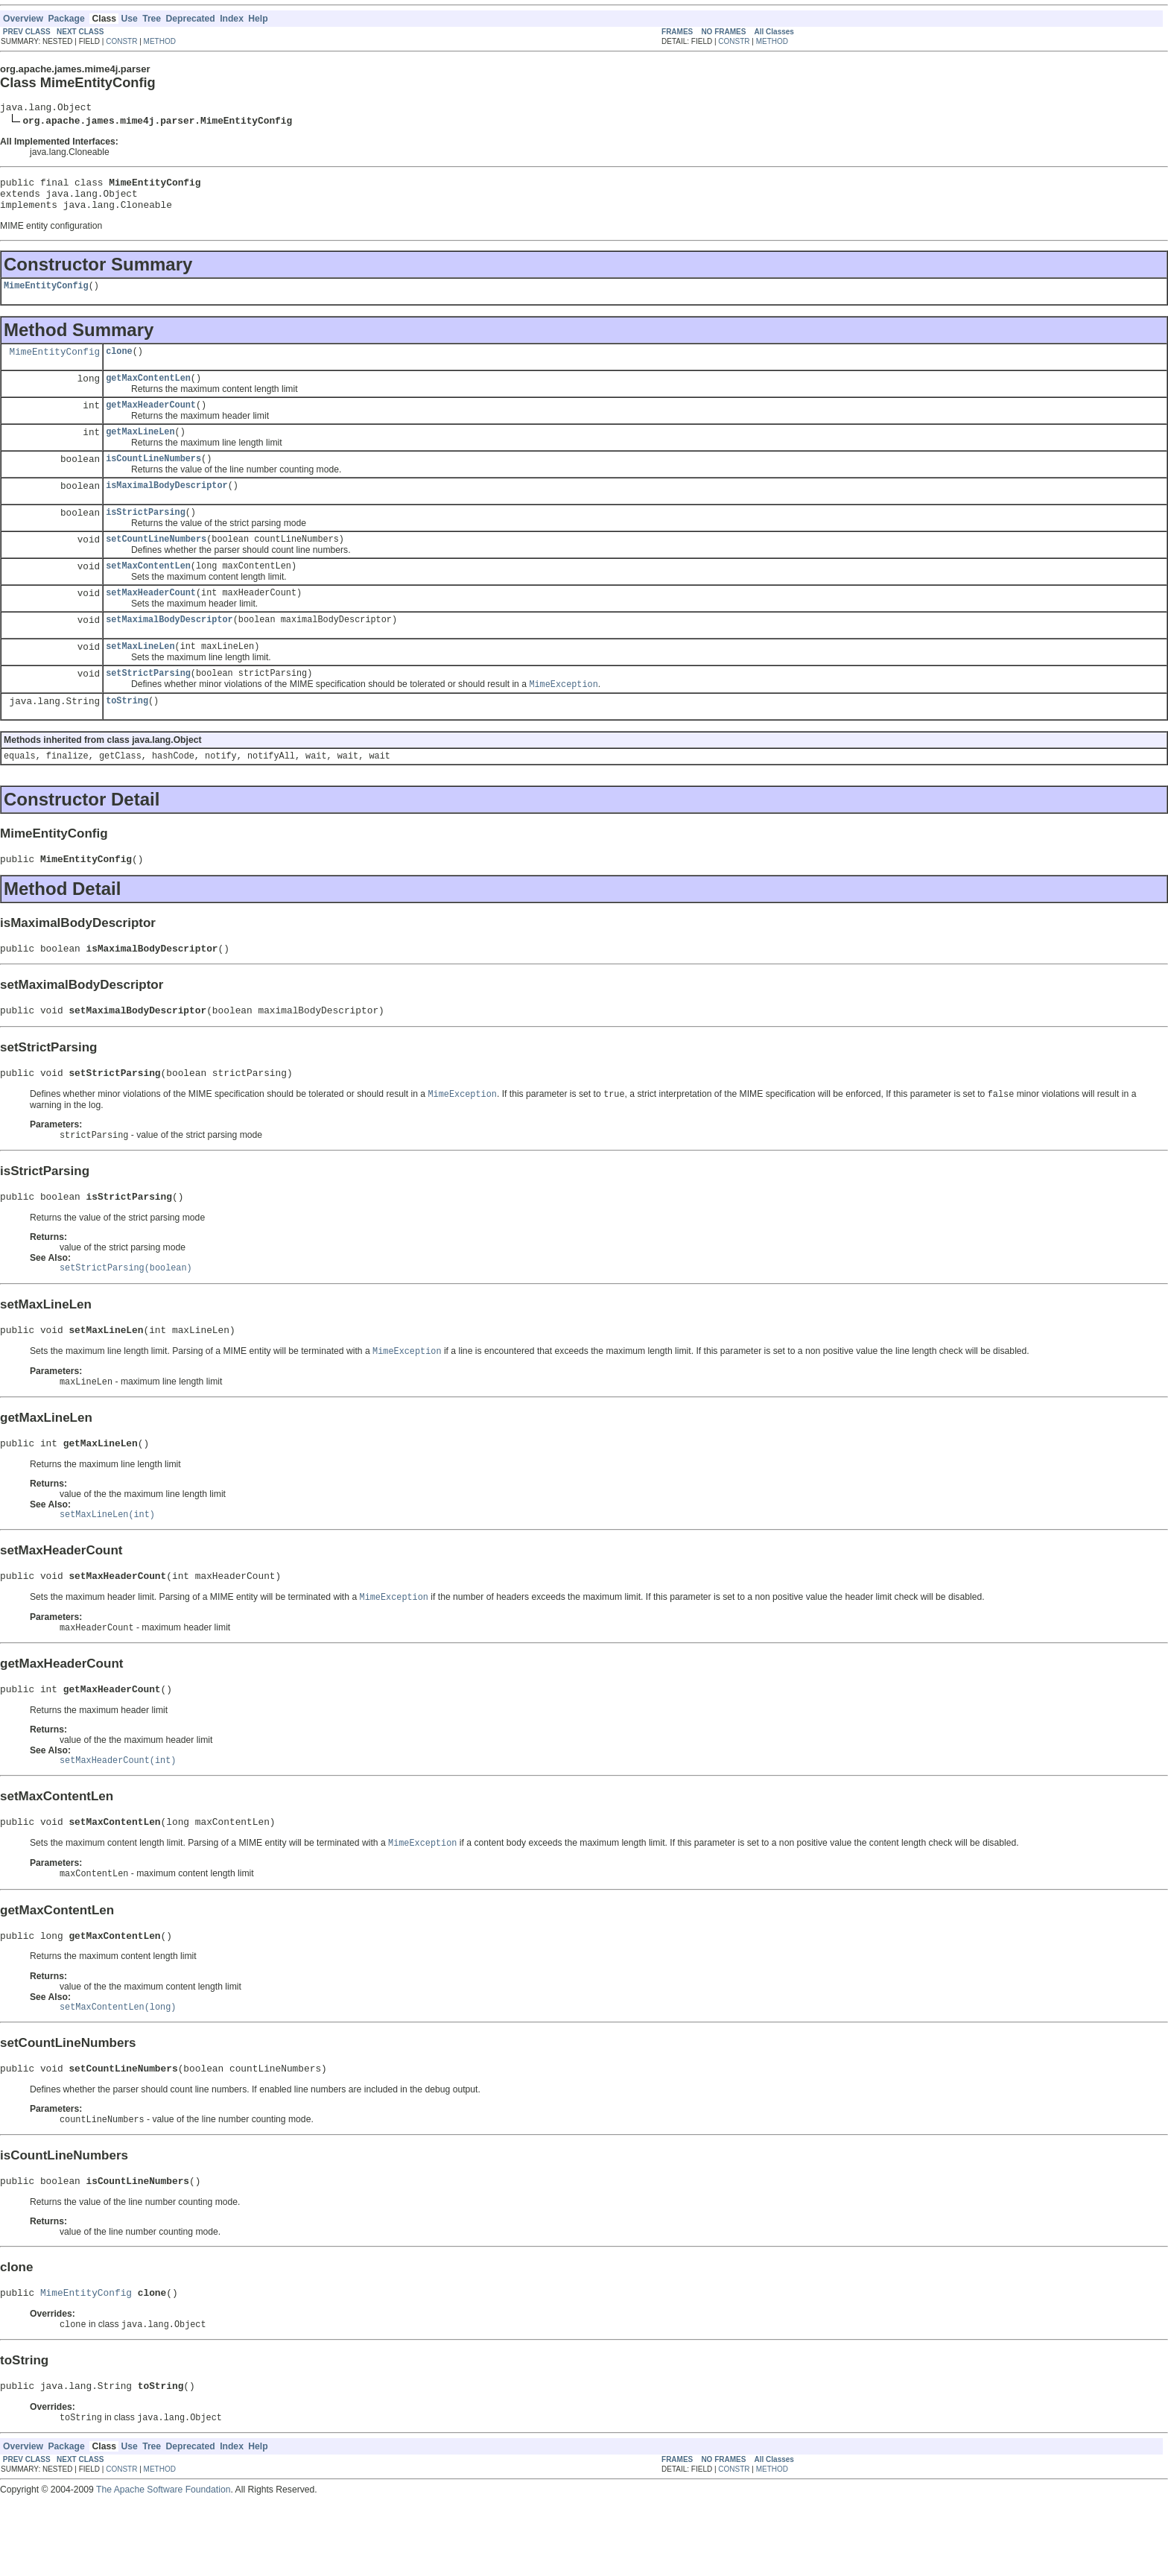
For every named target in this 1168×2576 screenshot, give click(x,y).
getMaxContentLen (148, 391)
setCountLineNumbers (156, 561)
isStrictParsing (145, 533)
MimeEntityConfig (46, 296)
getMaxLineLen (140, 448)
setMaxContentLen (148, 589)
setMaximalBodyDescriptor (169, 646)
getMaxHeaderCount (151, 419)
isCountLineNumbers (153, 476)
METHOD (160, 41)
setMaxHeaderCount (151, 618)
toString (127, 732)
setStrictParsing (148, 703)
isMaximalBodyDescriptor (166, 504)
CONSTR (121, 41)
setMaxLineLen (140, 674)
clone (119, 363)
